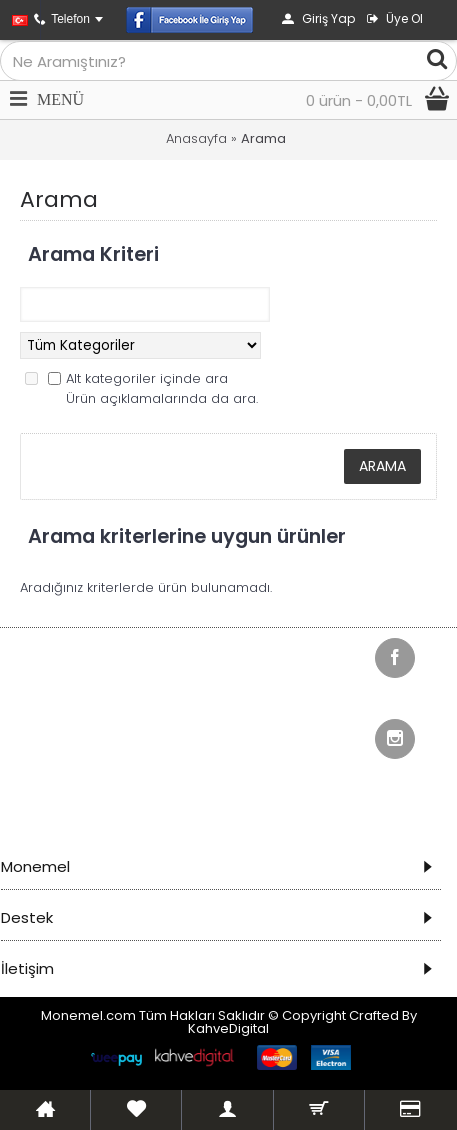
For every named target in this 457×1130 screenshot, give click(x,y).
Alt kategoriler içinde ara (147, 378)
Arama (263, 138)
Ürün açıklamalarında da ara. (162, 398)
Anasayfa (196, 138)
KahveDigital (228, 1028)
